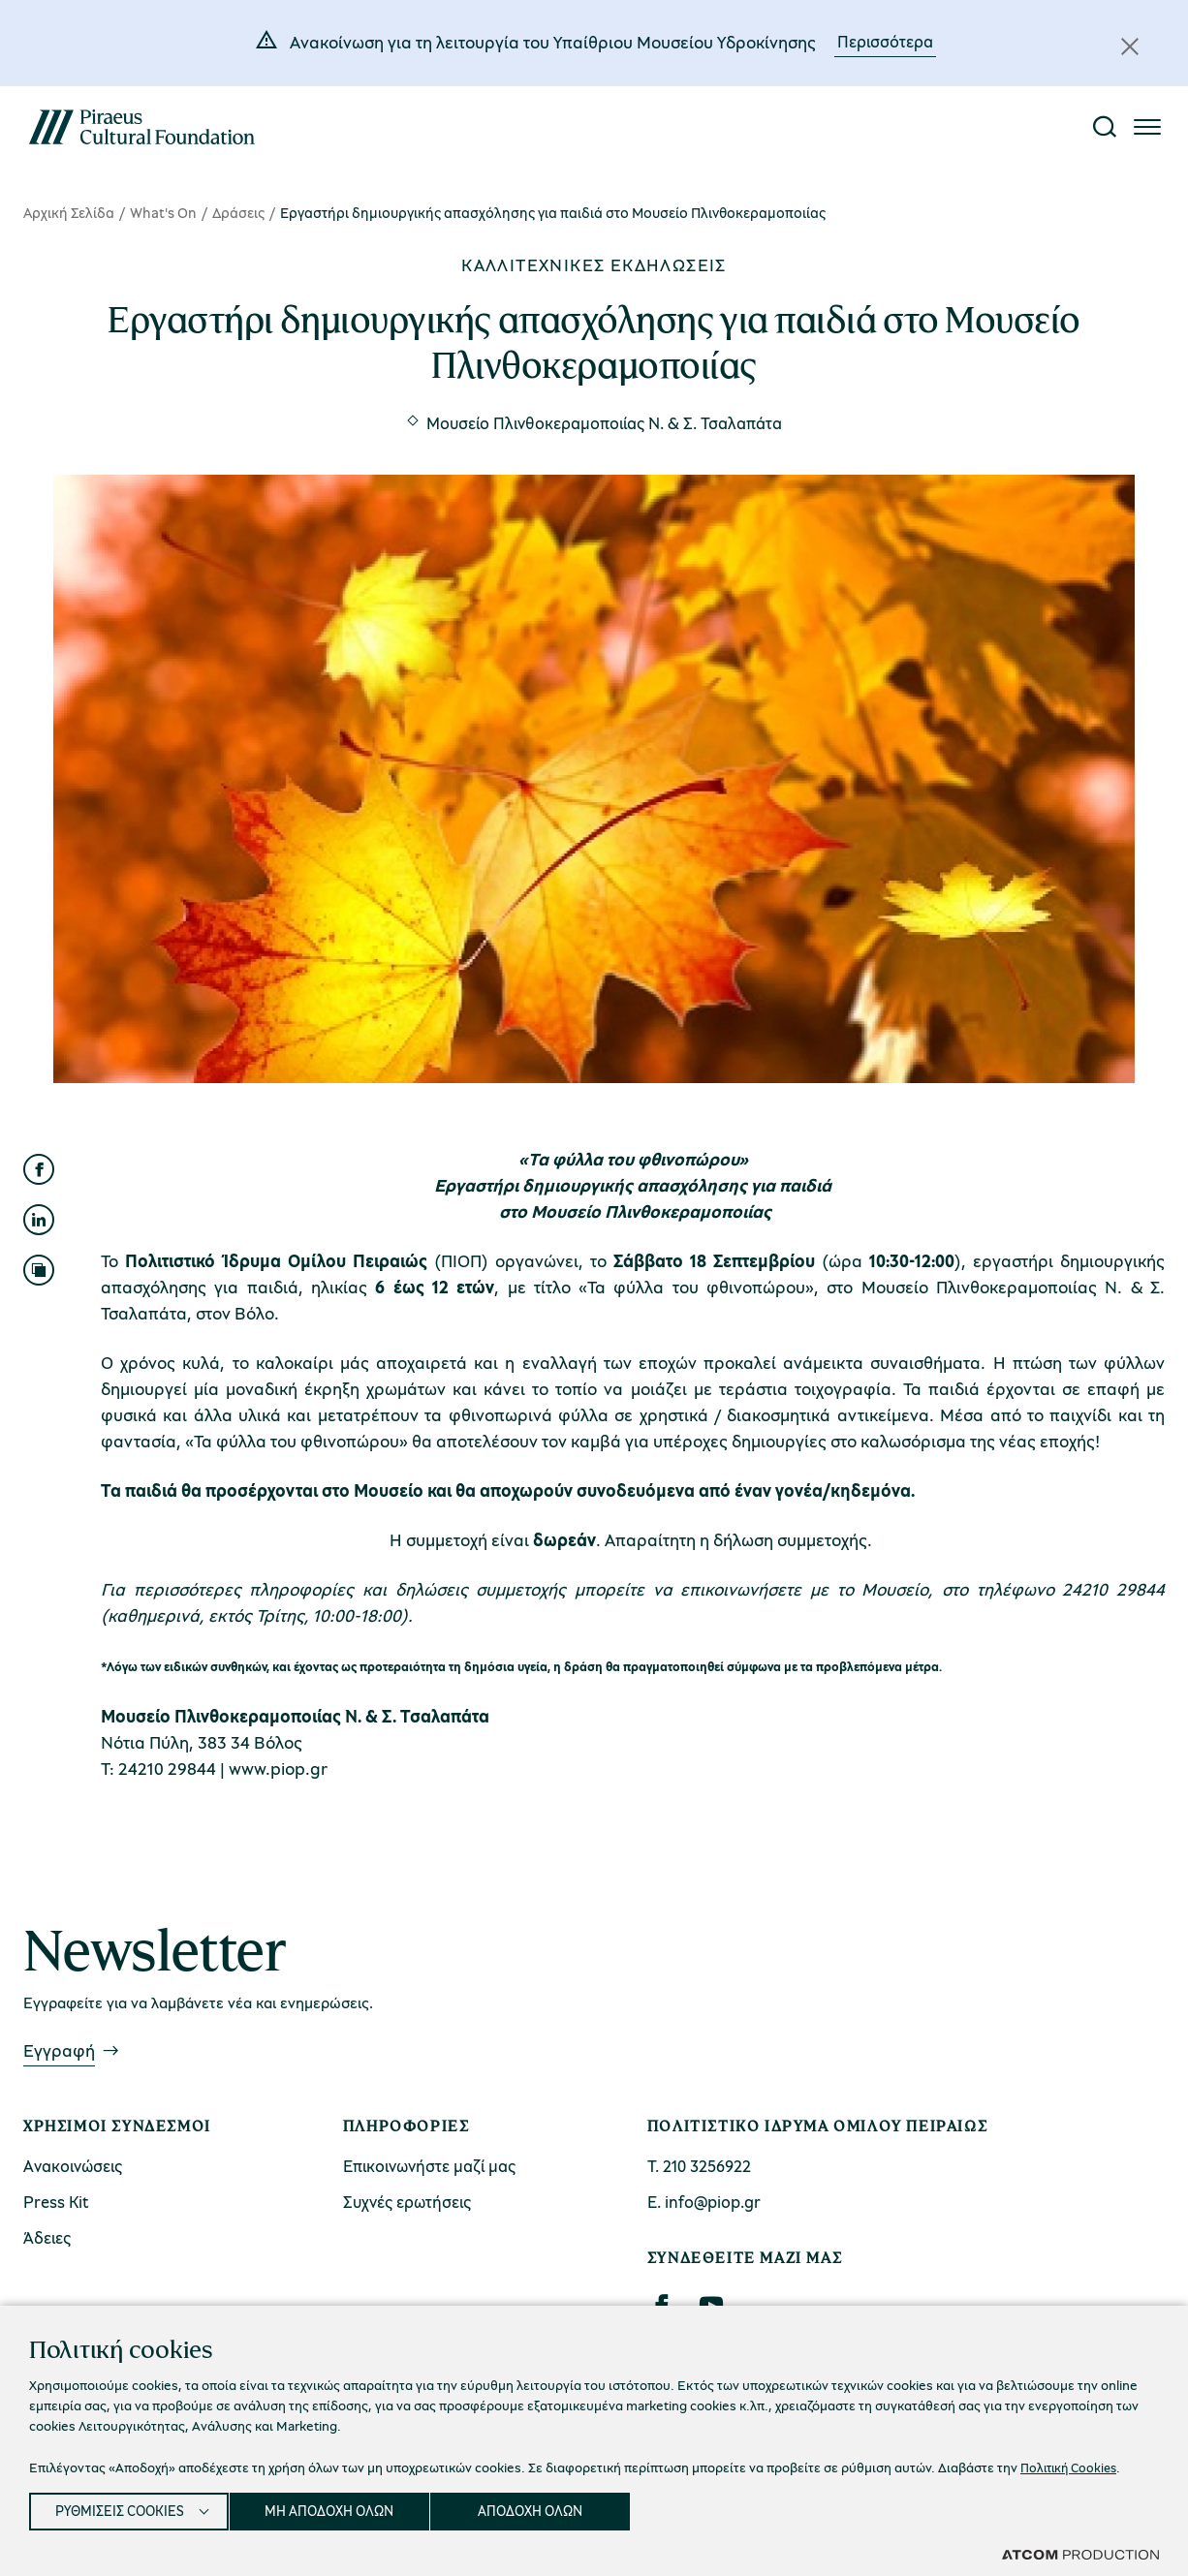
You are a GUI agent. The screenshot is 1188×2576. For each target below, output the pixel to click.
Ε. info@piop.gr (704, 2201)
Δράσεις (238, 212)
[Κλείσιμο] (1129, 46)
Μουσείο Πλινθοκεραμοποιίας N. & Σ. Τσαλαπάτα (604, 423)
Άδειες (47, 2237)
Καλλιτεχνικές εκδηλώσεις (594, 264)
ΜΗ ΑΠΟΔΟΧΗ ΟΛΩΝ (346, 2508)
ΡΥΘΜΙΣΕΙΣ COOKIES (123, 2508)
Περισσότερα (885, 41)
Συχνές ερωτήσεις (407, 2201)
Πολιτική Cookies (1072, 2461)
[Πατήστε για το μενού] (1147, 127)
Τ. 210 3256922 (699, 2166)
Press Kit (56, 2201)
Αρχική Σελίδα (68, 212)
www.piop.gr (278, 1768)
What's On (163, 212)
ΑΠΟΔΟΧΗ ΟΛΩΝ (555, 2508)
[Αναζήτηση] (1104, 127)
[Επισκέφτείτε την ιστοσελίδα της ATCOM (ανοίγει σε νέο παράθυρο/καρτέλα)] (1080, 2553)
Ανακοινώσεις (72, 2166)
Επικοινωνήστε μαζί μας (429, 2166)
